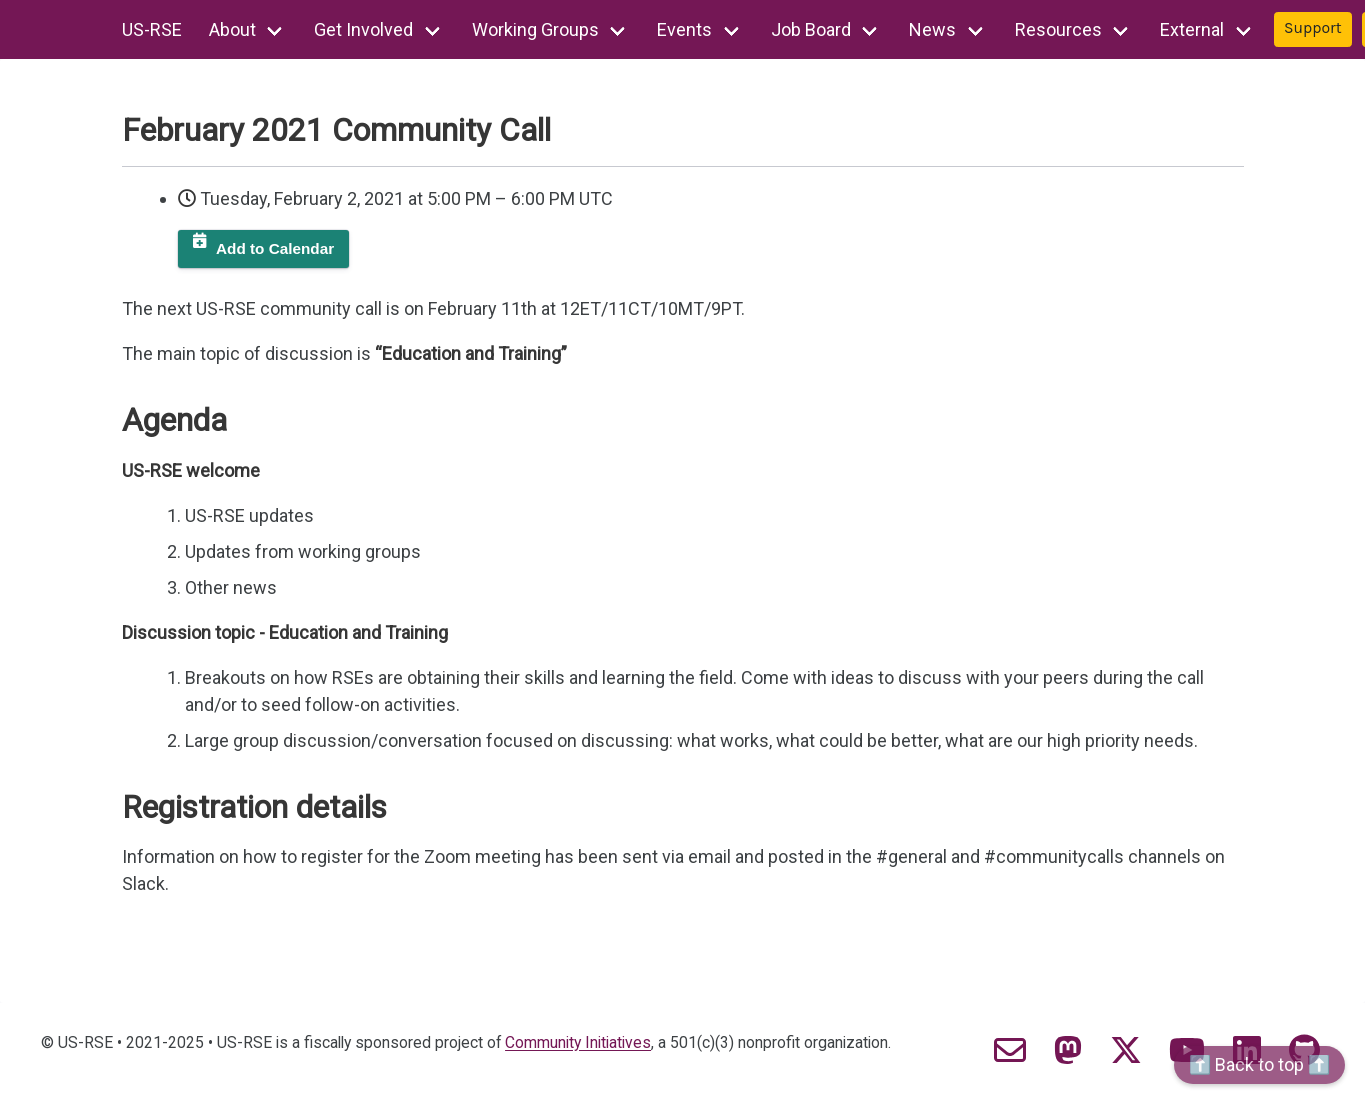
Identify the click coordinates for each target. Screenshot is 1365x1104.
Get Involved (363, 29)
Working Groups (535, 29)
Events (684, 29)
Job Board (811, 29)
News (932, 29)
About (232, 29)
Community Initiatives (578, 1043)
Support (1313, 28)
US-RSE (152, 29)
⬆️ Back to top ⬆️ (1259, 1064)
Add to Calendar (275, 248)
